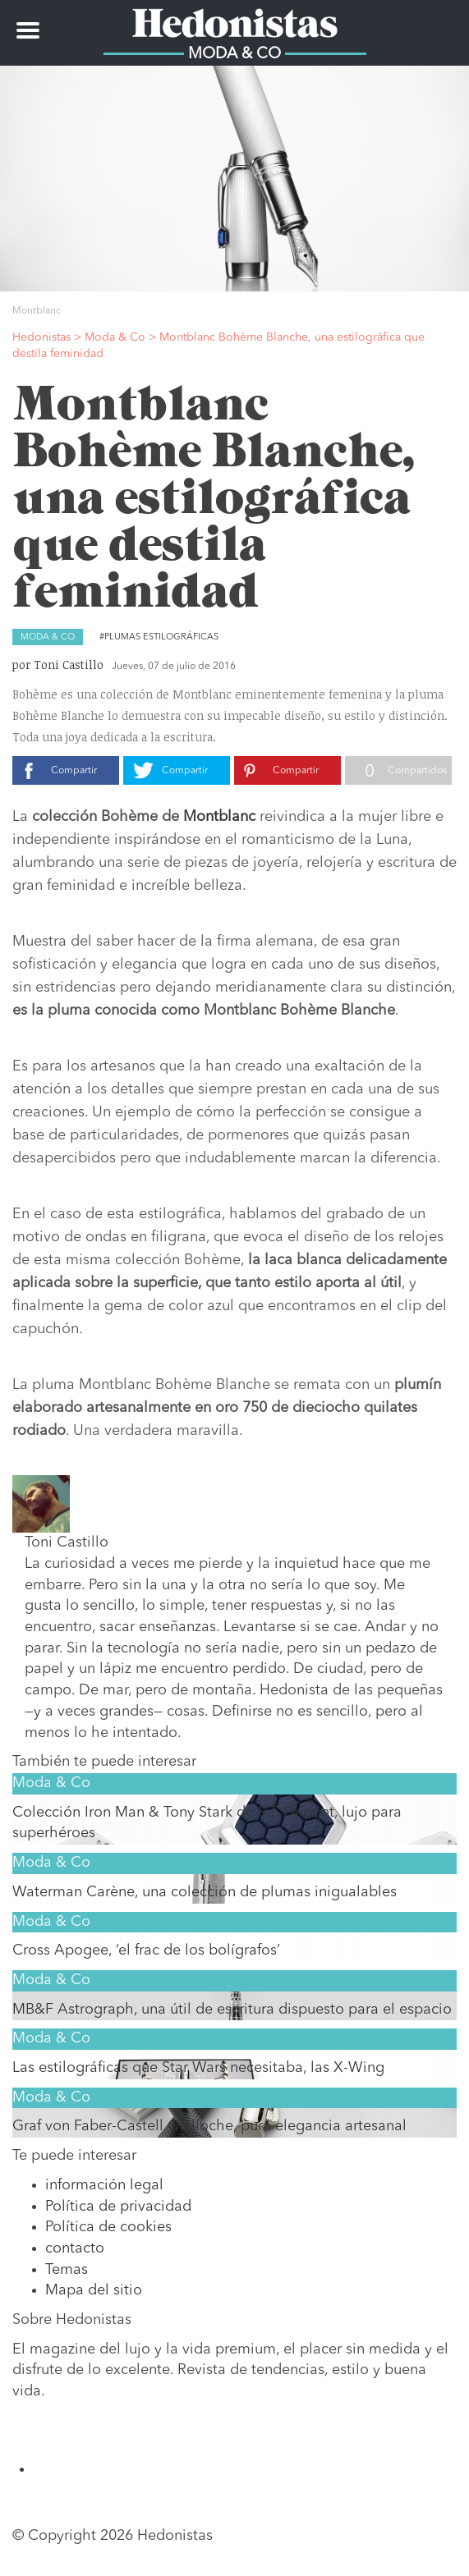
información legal (104, 2185)
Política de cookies (108, 2227)
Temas (66, 2269)
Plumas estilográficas (161, 637)
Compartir (74, 771)
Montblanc (219, 816)
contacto (74, 2248)
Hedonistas (235, 20)
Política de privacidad (118, 2206)
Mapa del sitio (93, 2290)
